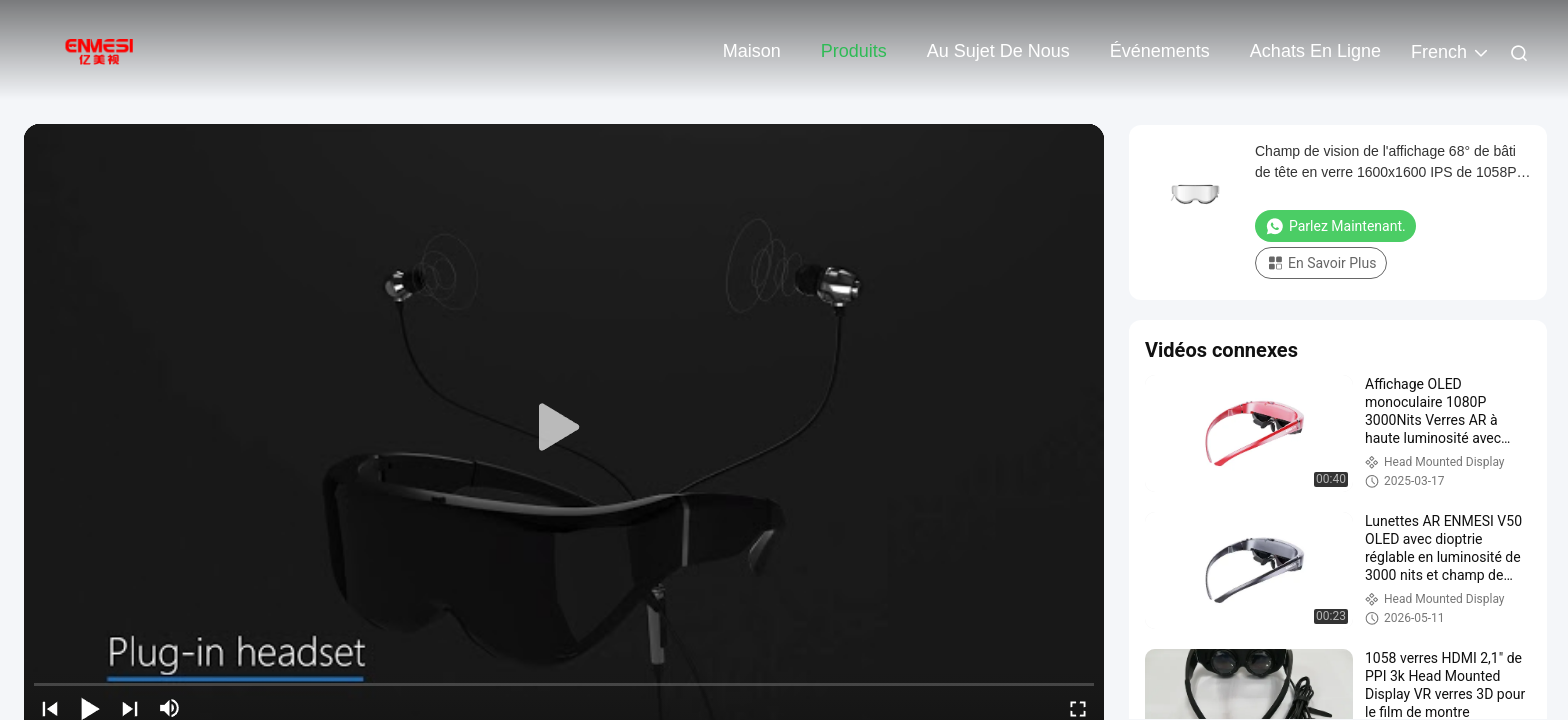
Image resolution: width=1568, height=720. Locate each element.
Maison (752, 51)
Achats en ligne (1315, 51)
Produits (854, 51)
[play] (564, 428)
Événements (1160, 51)
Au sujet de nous (998, 51)
